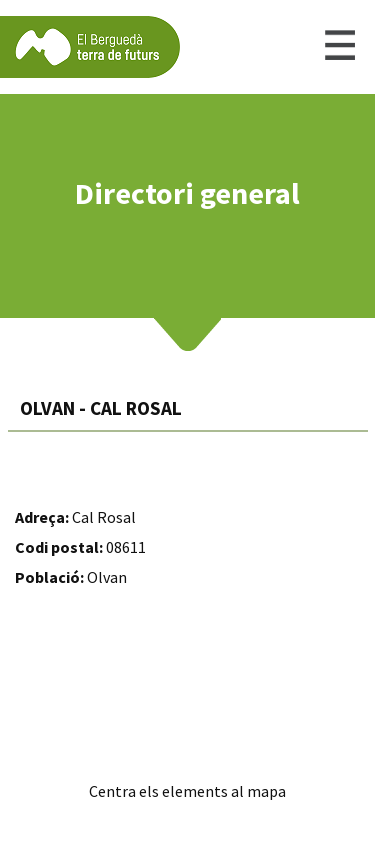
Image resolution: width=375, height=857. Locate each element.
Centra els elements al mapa (187, 791)
